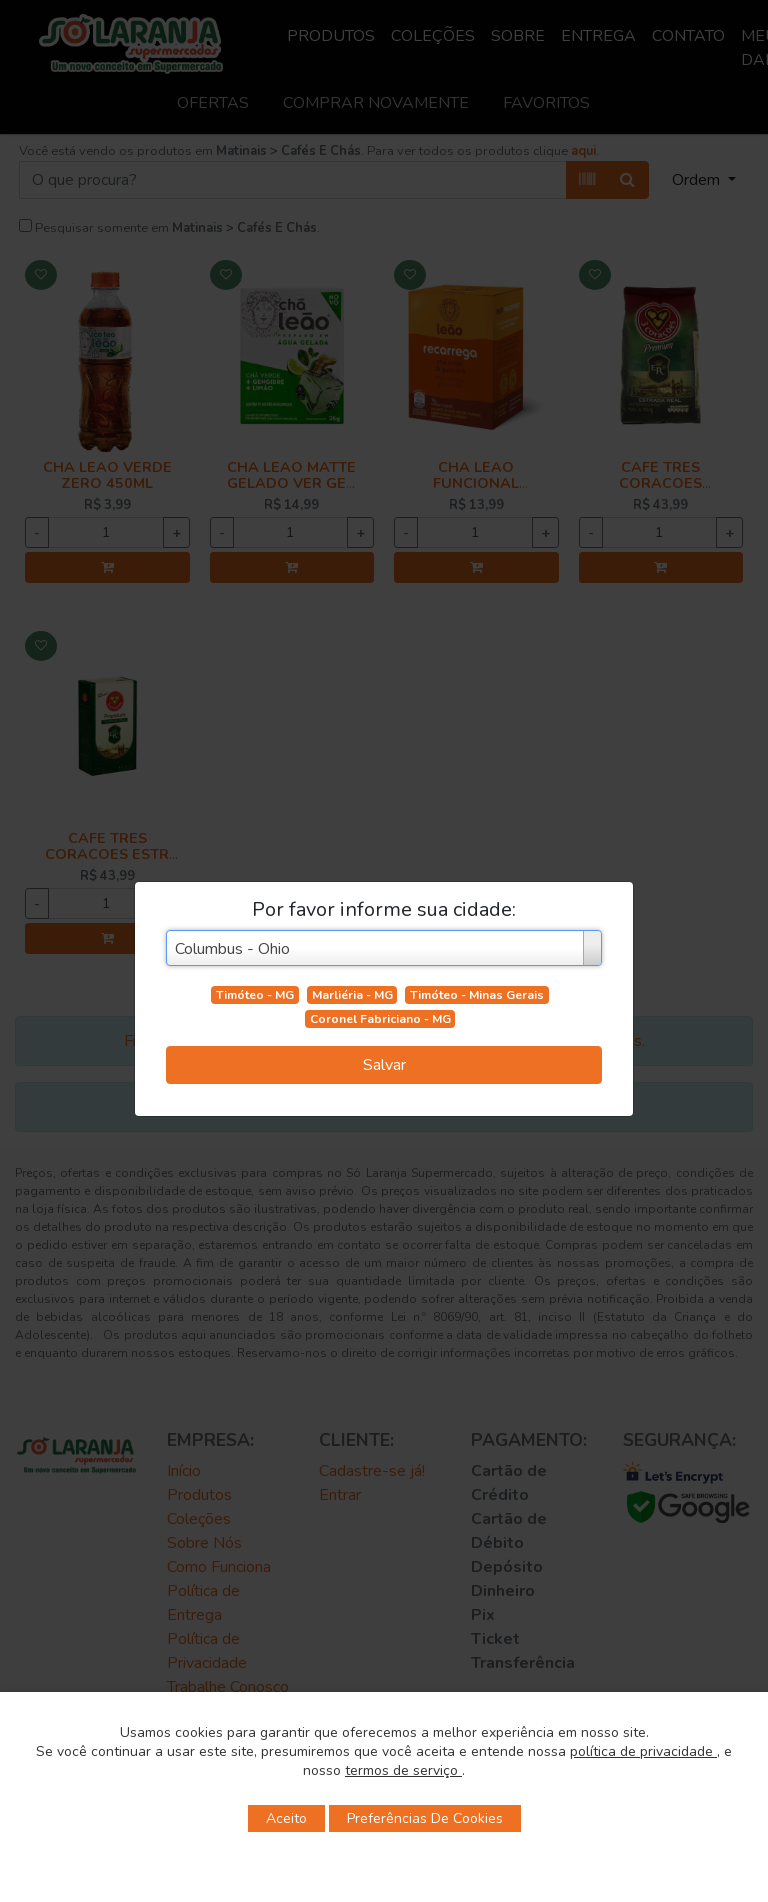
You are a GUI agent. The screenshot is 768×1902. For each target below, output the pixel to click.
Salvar (384, 1065)
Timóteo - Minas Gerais (477, 995)
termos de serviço (403, 1770)
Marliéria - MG (352, 995)
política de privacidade (643, 1751)
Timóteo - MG (255, 995)
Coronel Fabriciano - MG (380, 1019)
